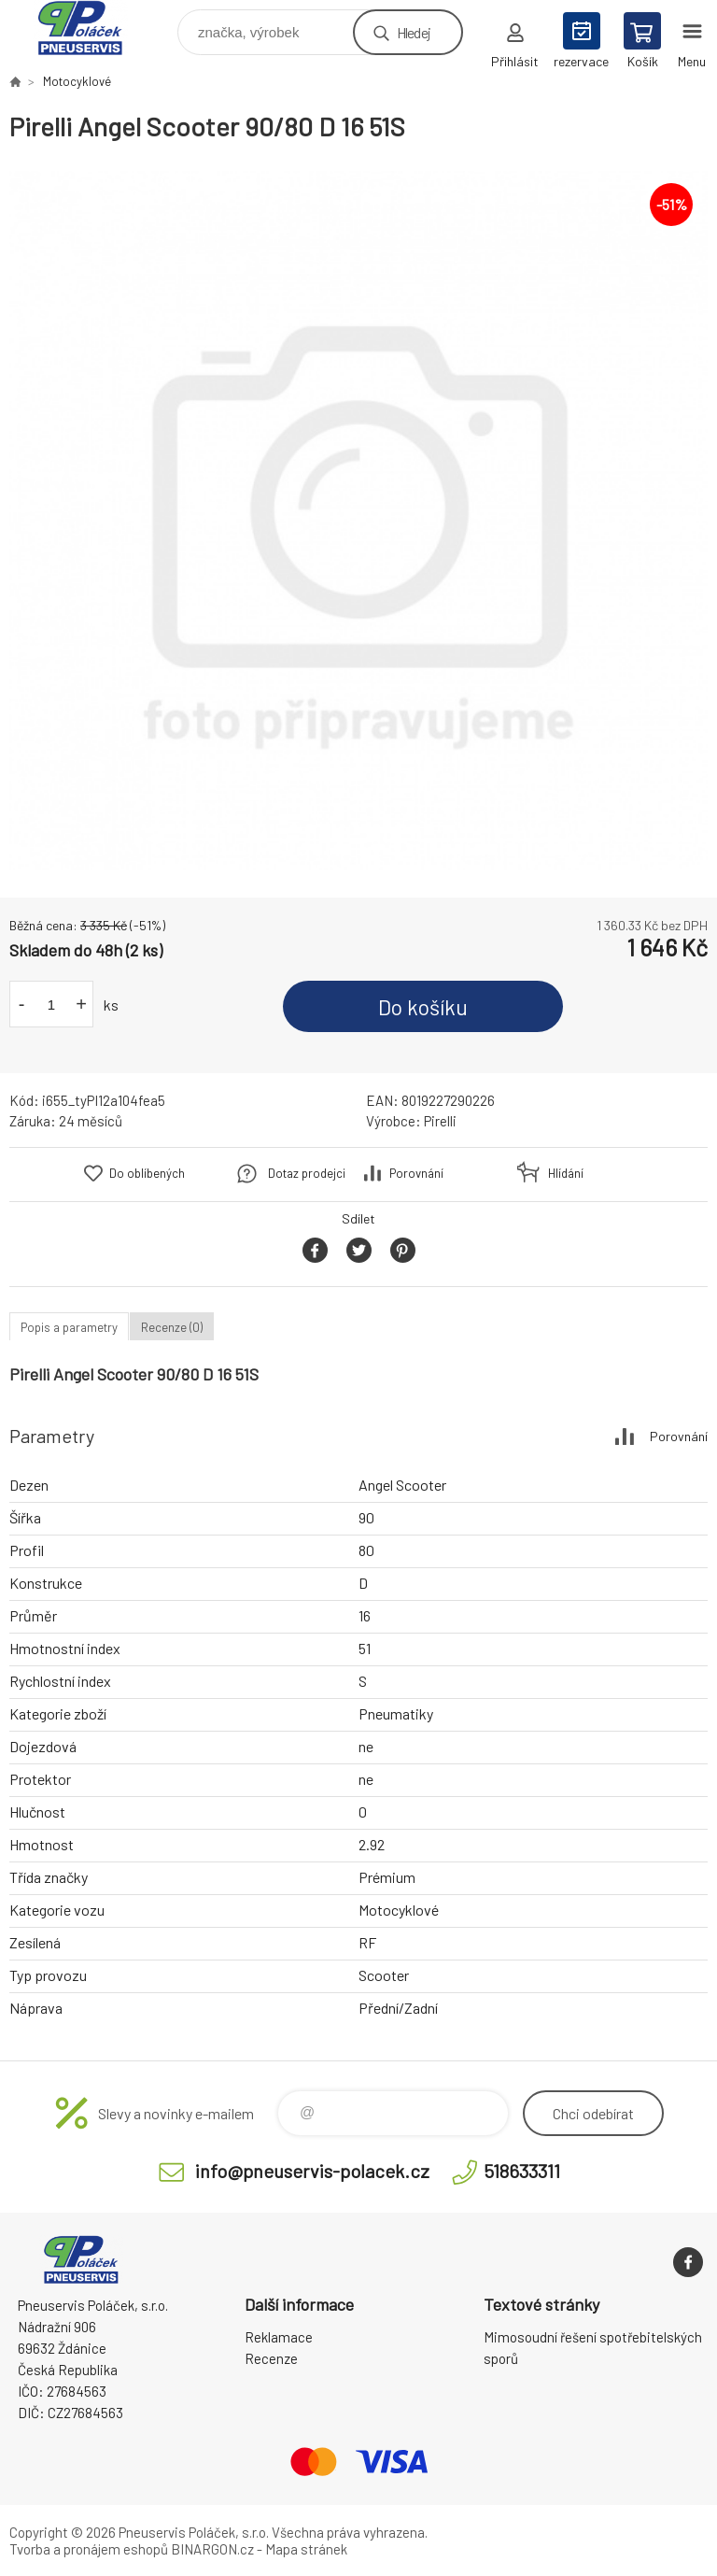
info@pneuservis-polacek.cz (312, 2170)
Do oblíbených (147, 1173)
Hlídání (565, 1173)
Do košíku (423, 1007)
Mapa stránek (306, 2549)
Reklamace (279, 2336)
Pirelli (440, 1120)
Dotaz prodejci (306, 1173)
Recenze (271, 2358)
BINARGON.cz (212, 2549)
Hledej (413, 32)
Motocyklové (77, 81)
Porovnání (416, 1173)
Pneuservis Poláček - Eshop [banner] (92, 27)
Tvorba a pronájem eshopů (88, 2549)
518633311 (522, 2170)
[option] (358, 520)
